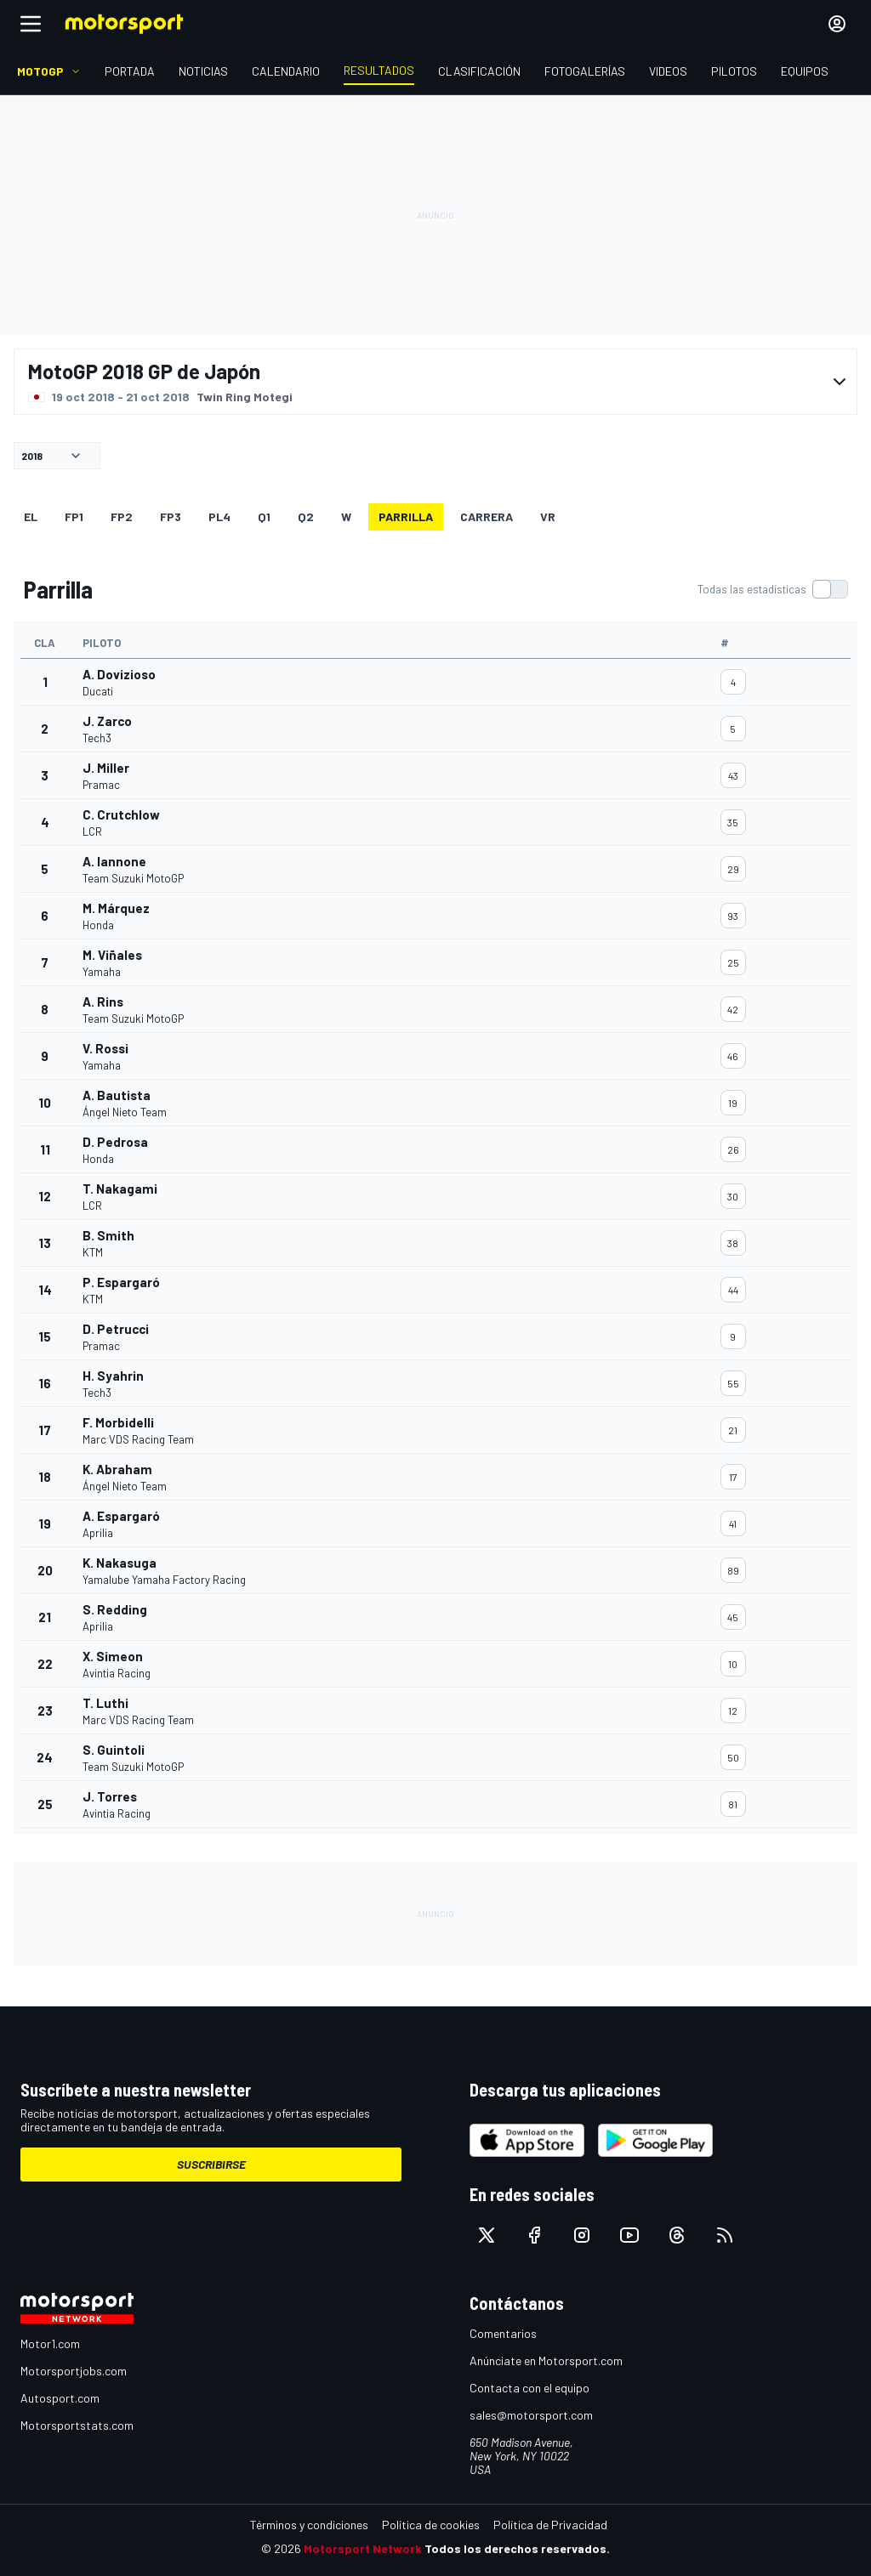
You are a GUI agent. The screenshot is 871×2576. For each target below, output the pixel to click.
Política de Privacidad (550, 2524)
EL (30, 516)
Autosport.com (60, 2398)
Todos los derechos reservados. (517, 2548)
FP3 (170, 516)
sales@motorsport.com (531, 2415)
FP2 (122, 516)
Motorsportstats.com (77, 2425)
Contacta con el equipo (529, 2387)
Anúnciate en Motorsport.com (546, 2360)
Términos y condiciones (309, 2524)
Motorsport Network (363, 2548)
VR (547, 516)
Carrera (486, 516)
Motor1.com (50, 2343)
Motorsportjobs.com (73, 2370)
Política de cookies (431, 2524)
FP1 (74, 516)
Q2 (306, 516)
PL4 (219, 516)
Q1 (264, 516)
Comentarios (503, 2333)
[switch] (772, 589)
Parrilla (406, 516)
